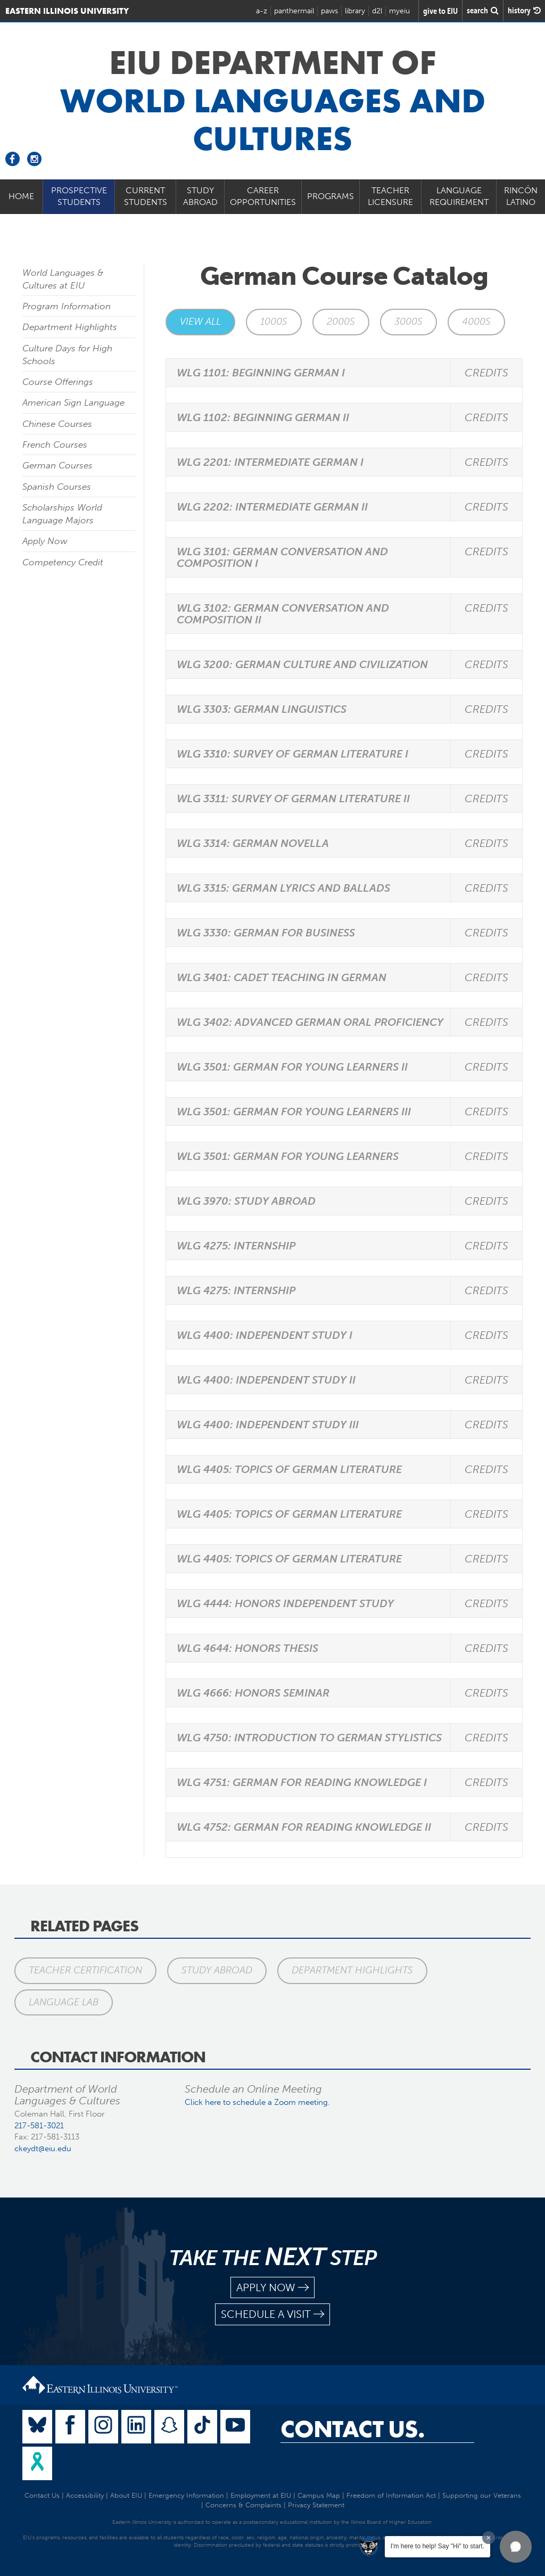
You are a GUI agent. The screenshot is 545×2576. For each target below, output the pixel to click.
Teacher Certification (85, 1970)
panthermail (294, 10)
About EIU (126, 2495)
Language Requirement (459, 196)
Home (21, 196)
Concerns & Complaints (243, 2505)
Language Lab (63, 2002)
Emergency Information (186, 2495)
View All (200, 321)
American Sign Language (73, 402)
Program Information (66, 306)
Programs (330, 196)
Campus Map (319, 2495)
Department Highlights (69, 327)
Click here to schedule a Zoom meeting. (257, 2102)
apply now (272, 2287)
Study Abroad (200, 196)
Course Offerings (57, 381)
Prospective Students (79, 196)
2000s (341, 321)
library (355, 10)
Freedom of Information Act (391, 2495)
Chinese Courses (57, 423)
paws (329, 10)
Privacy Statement (316, 2505)
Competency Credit (62, 562)
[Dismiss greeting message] (488, 2537)
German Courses (57, 465)
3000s (408, 321)
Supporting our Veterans (481, 2495)
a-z (261, 10)
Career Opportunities (263, 196)
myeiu (399, 10)
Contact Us (42, 2495)
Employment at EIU (260, 2495)
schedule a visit (272, 2314)
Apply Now (45, 541)
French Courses (54, 444)
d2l (377, 10)
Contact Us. (352, 2429)
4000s (476, 321)
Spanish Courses (56, 486)
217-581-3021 (39, 2125)
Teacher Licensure (390, 196)
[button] (516, 2547)
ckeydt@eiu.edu (42, 2148)
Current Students (145, 196)
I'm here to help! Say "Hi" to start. (437, 2546)
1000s (273, 321)
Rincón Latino (521, 196)
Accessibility (85, 2495)
